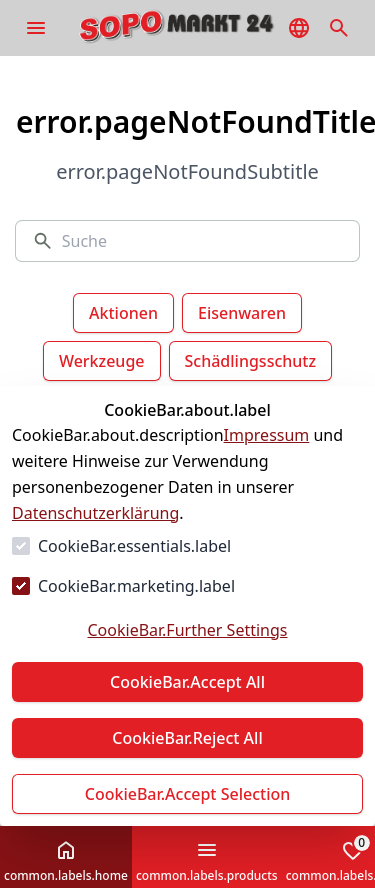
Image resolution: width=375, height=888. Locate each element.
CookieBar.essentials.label (134, 546)
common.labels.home (66, 861)
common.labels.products (207, 861)
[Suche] (202, 241)
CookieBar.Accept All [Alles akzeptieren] (187, 682)
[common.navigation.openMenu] (36, 28)
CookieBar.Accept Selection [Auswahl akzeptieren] (188, 794)
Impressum (267, 435)
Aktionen (123, 313)
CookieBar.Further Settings (187, 630)
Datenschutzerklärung (95, 513)
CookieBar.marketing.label (136, 586)
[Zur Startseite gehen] (206, 27)
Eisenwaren (242, 313)
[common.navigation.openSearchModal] (339, 28)
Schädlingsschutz (251, 361)
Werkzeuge (102, 361)
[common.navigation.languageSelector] (299, 28)
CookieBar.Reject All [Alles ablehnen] (187, 738)
